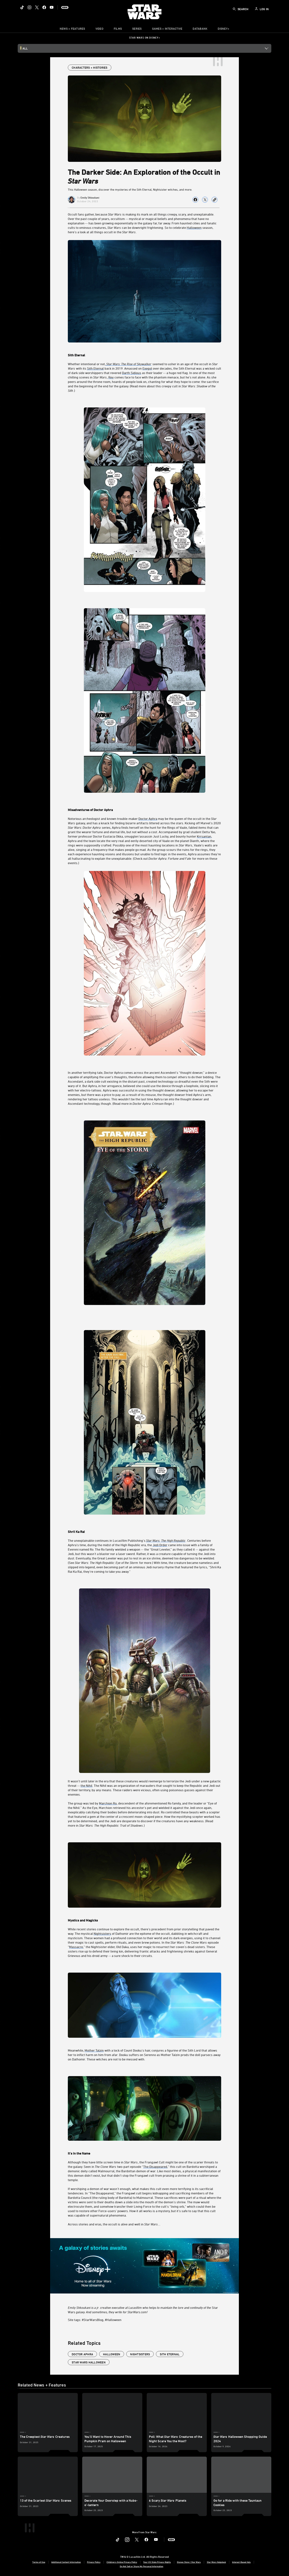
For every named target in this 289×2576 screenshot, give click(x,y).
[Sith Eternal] (144, 352)
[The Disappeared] (155, 2166)
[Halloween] (194, 227)
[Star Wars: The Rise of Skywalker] (129, 364)
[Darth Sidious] (131, 373)
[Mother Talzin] (94, 2050)
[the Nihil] (86, 1785)
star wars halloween (89, 2362)
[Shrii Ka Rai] (144, 1531)
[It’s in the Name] (144, 2151)
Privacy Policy (93, 2562)
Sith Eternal (170, 2354)
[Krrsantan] (204, 836)
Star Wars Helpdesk (216, 2562)
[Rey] (111, 377)
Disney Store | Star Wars (189, 2562)
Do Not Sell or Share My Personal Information (141, 2566)
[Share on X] (205, 200)
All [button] (25, 48)
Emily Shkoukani (90, 197)
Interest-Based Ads (241, 2562)
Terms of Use (38, 2562)
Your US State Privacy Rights (157, 2562)
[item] (72, 29)
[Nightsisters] (102, 1933)
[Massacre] (76, 1947)
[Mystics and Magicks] (144, 1918)
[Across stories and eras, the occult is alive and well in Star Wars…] (144, 2224)
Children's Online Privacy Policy (122, 2562)
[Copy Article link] (214, 200)
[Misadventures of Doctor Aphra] (144, 809)
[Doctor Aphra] (147, 818)
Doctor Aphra (82, 2354)
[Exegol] (147, 368)
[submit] (234, 9)
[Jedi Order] (160, 1545)
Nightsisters (140, 2354)
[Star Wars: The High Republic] (166, 1540)
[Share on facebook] (195, 200)
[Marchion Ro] (108, 1803)
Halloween (111, 2354)
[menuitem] (99, 29)
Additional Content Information (66, 2562)
